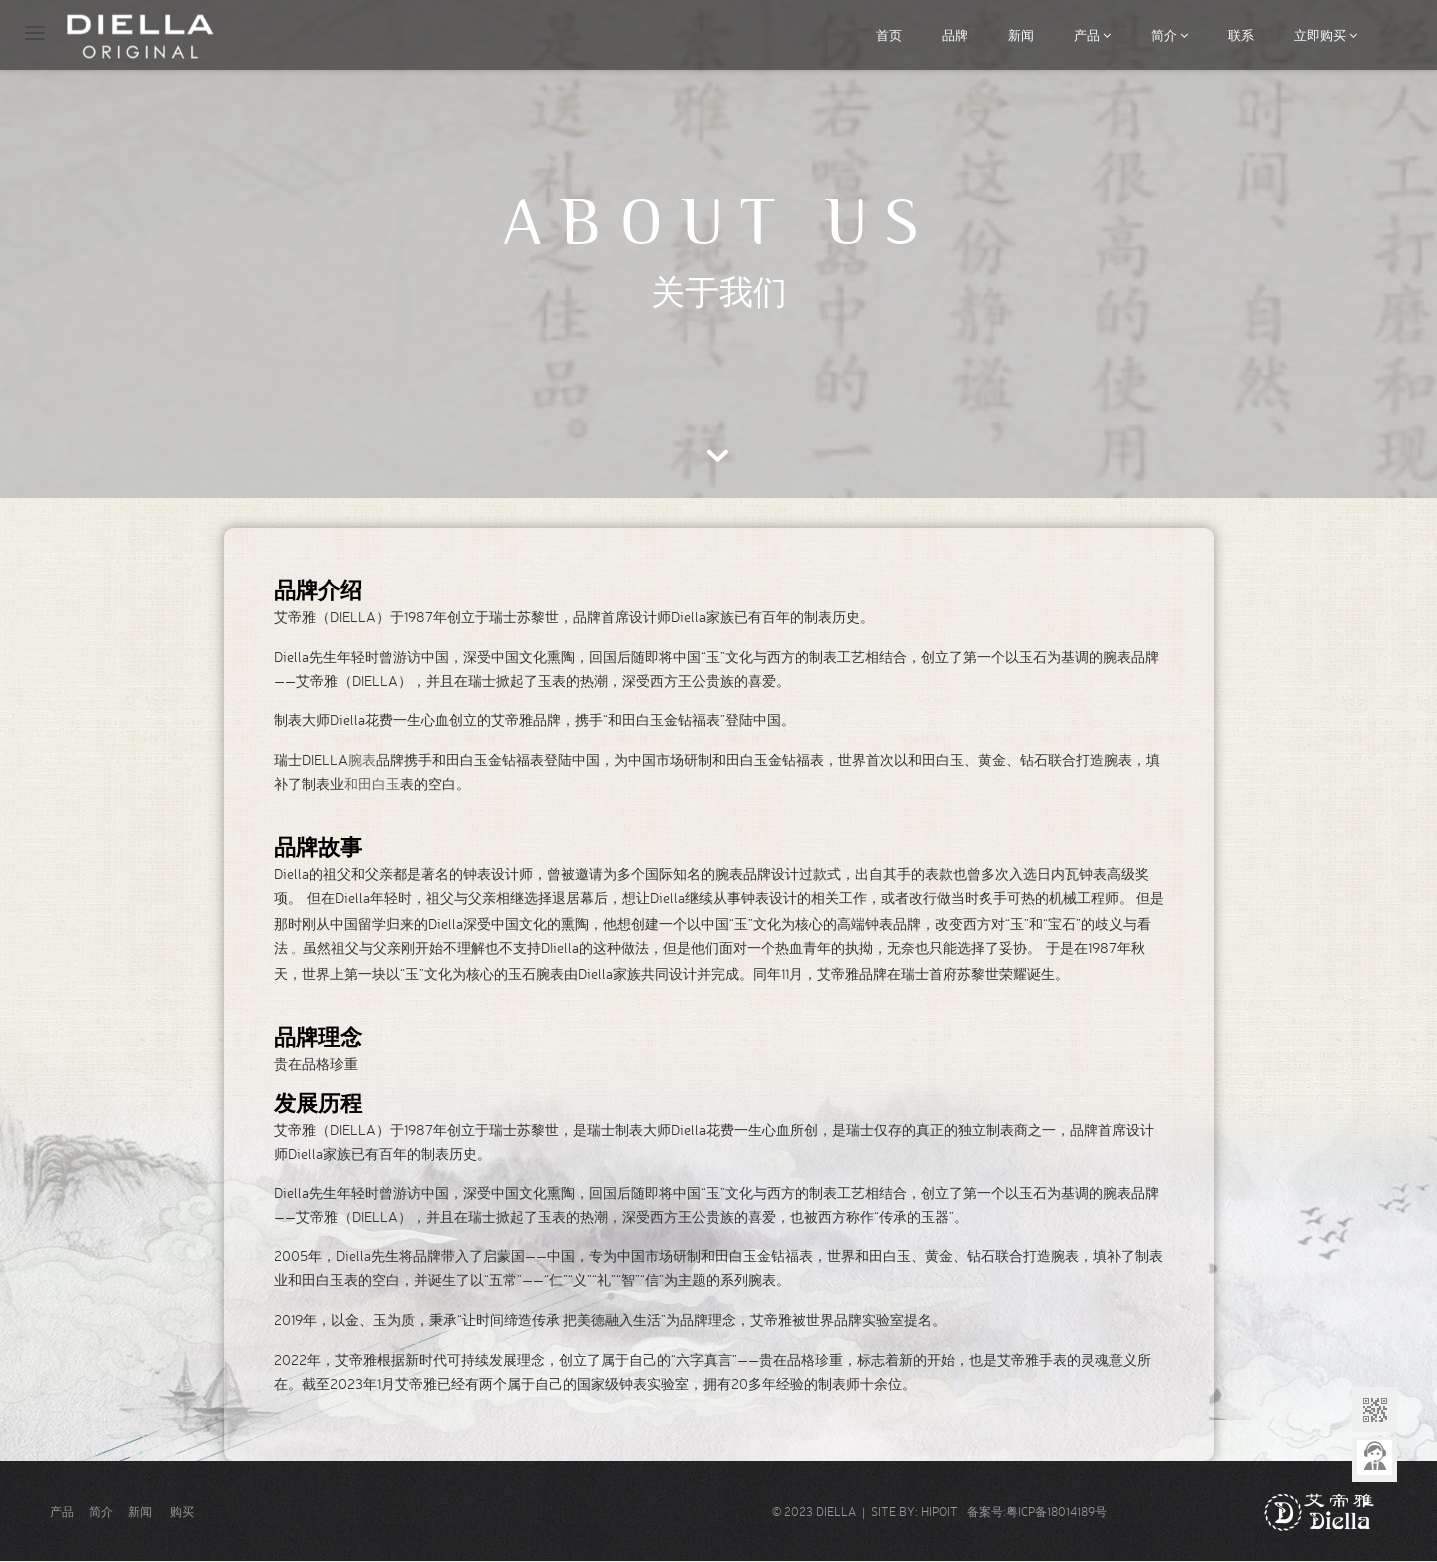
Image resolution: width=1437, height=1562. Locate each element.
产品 (1092, 35)
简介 (1169, 35)
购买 (182, 1511)
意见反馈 (1374, 1459)
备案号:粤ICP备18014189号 (1032, 1511)
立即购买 (1325, 35)
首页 (889, 35)
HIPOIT (939, 1511)
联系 (1241, 35)
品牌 (955, 35)
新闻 (1021, 35)
